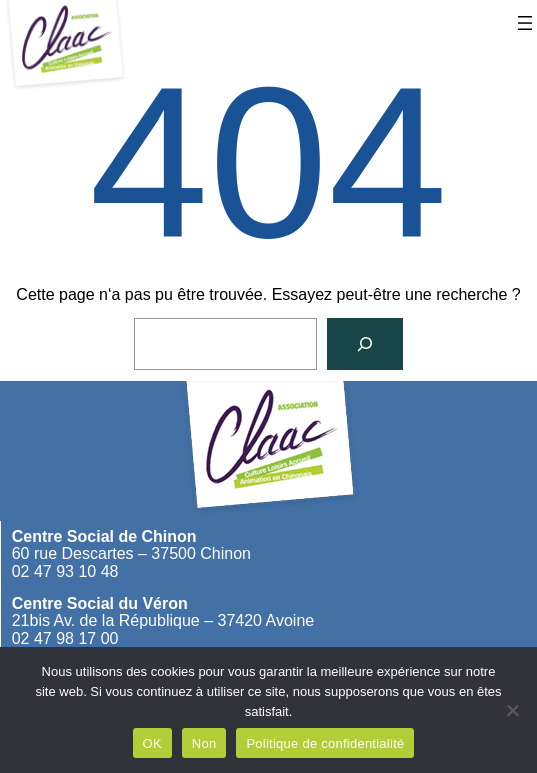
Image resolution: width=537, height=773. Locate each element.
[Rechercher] (365, 344)
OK (152, 743)
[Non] (512, 710)
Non (204, 743)
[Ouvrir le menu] (525, 23)
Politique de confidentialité (325, 743)
